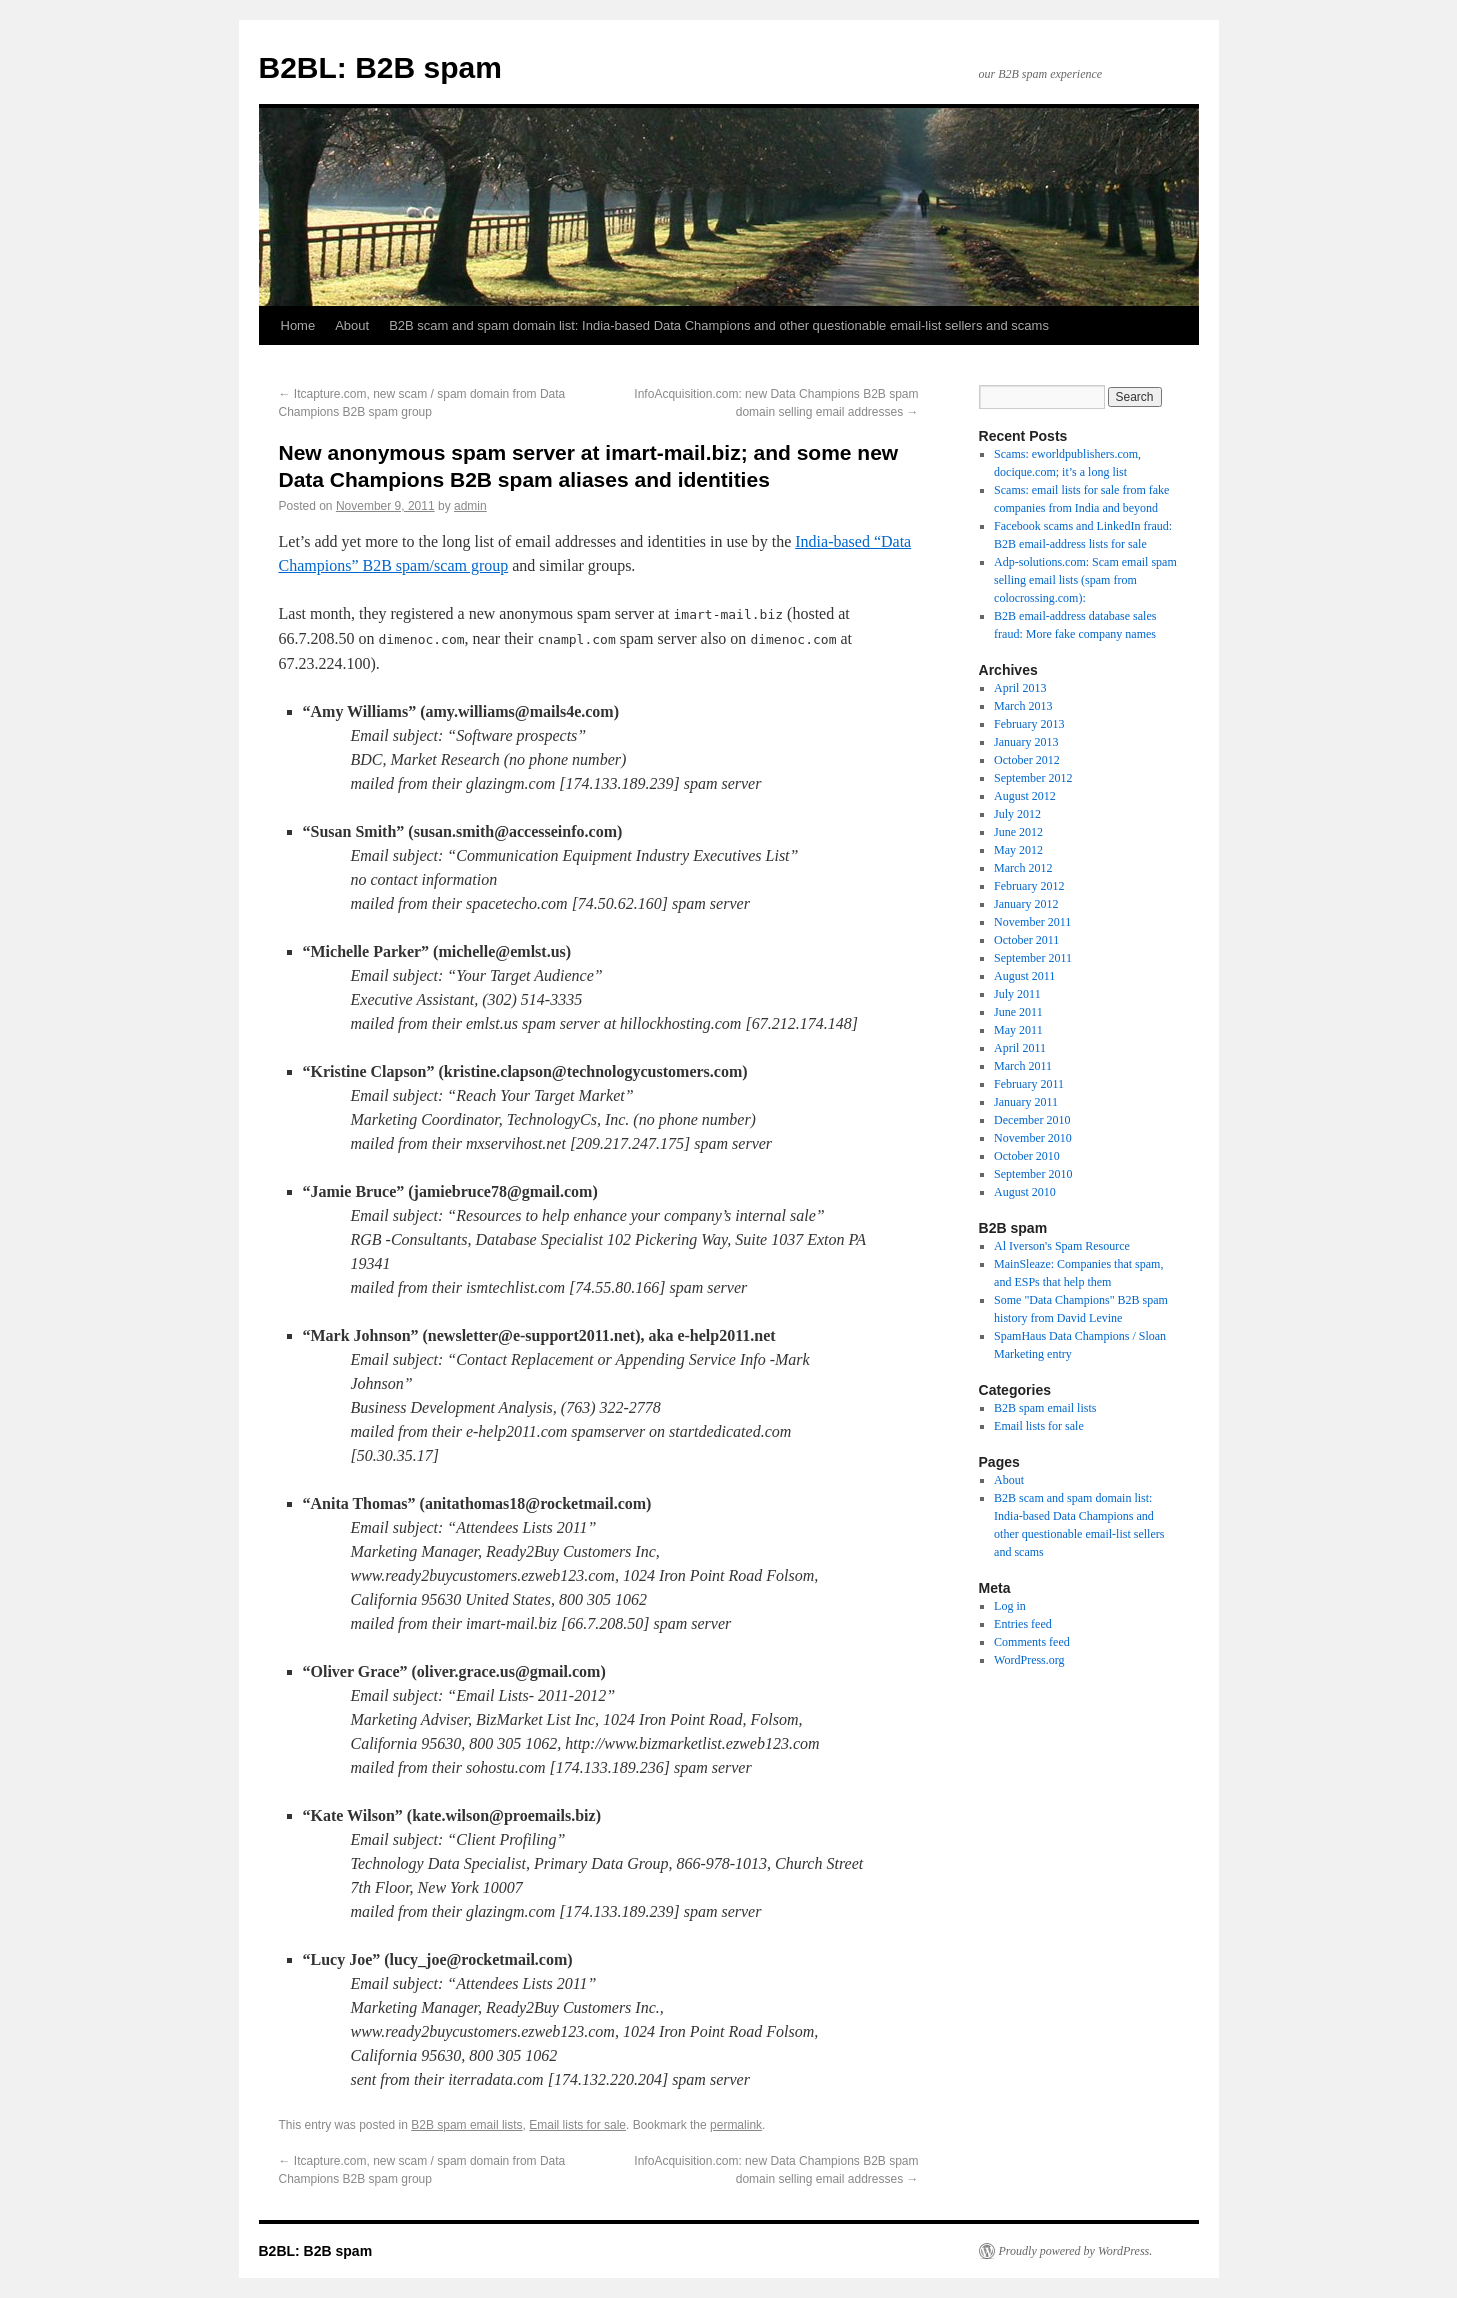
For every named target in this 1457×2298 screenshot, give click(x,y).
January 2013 (1026, 742)
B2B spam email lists (466, 2125)
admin (470, 506)
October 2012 (1027, 760)
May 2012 (1018, 850)
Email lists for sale (577, 2125)
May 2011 (1018, 1030)
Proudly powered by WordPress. (1076, 2251)
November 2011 (1032, 922)
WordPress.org (1029, 1660)
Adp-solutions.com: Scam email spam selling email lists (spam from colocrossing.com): (1085, 580)
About (352, 325)
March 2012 (1023, 868)
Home (298, 325)
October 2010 (1027, 1156)
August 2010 (1025, 1192)
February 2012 (1029, 886)
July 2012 (1017, 814)
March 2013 (1023, 706)
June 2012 (1018, 832)
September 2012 (1033, 778)
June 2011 (1018, 1012)
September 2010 (1033, 1174)
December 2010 (1032, 1120)
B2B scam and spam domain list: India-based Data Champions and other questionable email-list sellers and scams (719, 325)
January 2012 (1026, 904)
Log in (1010, 1606)
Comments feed (1032, 1642)
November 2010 (1033, 1138)
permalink (736, 2125)
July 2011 (1017, 994)
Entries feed (1023, 1624)
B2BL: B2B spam (380, 67)
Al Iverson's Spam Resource (1062, 1246)
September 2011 (1033, 958)
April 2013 (1020, 688)
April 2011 (1020, 1048)
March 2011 (1023, 1066)
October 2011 (1026, 940)
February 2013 (1029, 724)
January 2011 (1026, 1102)
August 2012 (1025, 796)
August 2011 (1024, 976)
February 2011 (1029, 1084)
